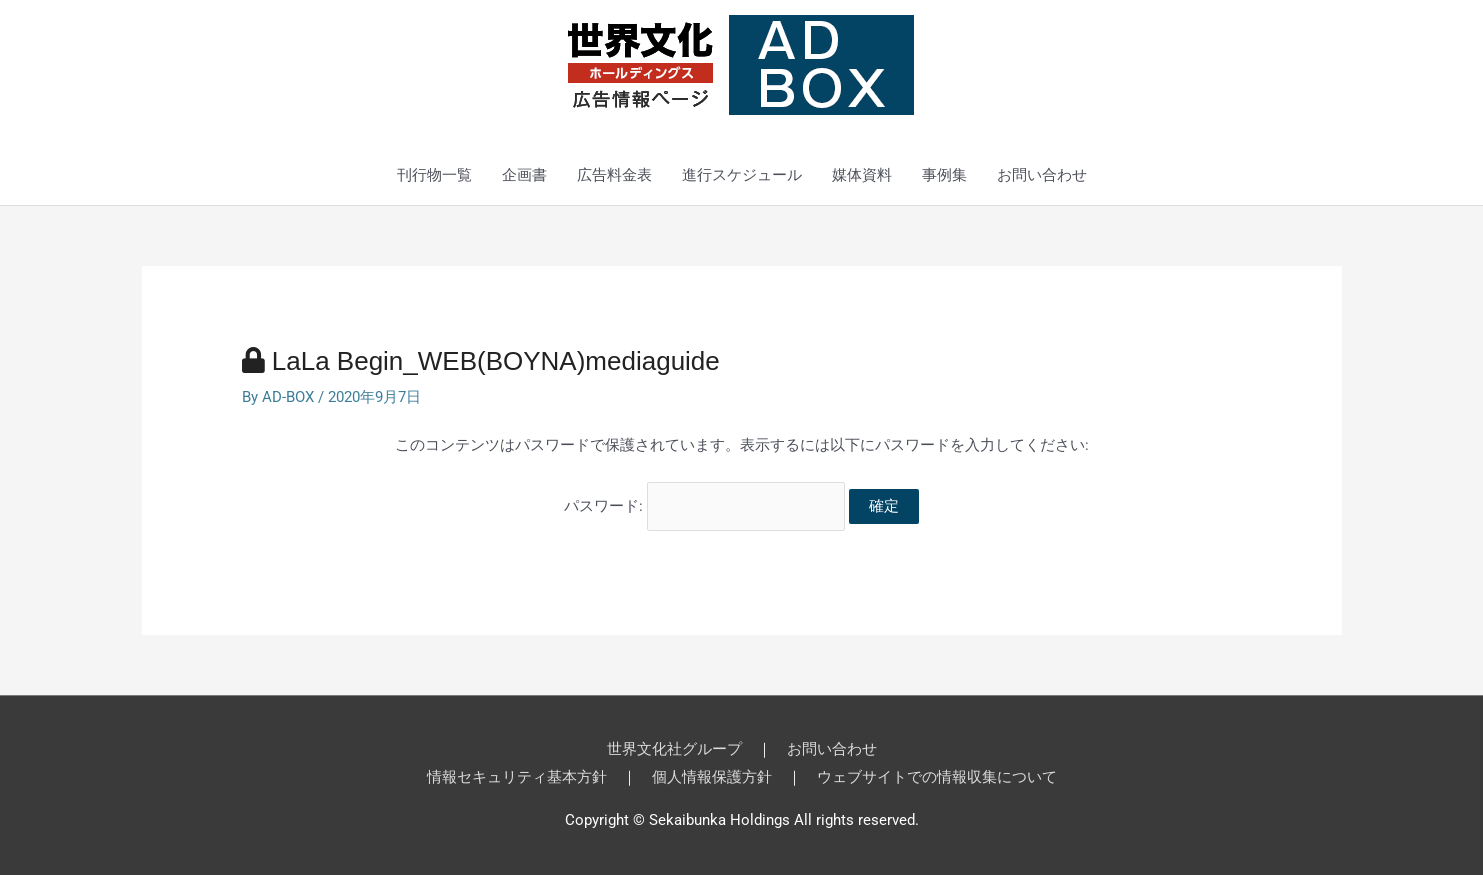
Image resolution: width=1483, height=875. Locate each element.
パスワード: (704, 506)
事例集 (944, 175)
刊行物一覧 (434, 175)
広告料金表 (614, 175)
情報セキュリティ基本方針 (517, 777)
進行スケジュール (742, 175)
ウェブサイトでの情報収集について (937, 777)
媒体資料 (862, 175)
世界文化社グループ (674, 749)
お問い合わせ (1042, 175)
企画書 (524, 175)
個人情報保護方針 (712, 777)
